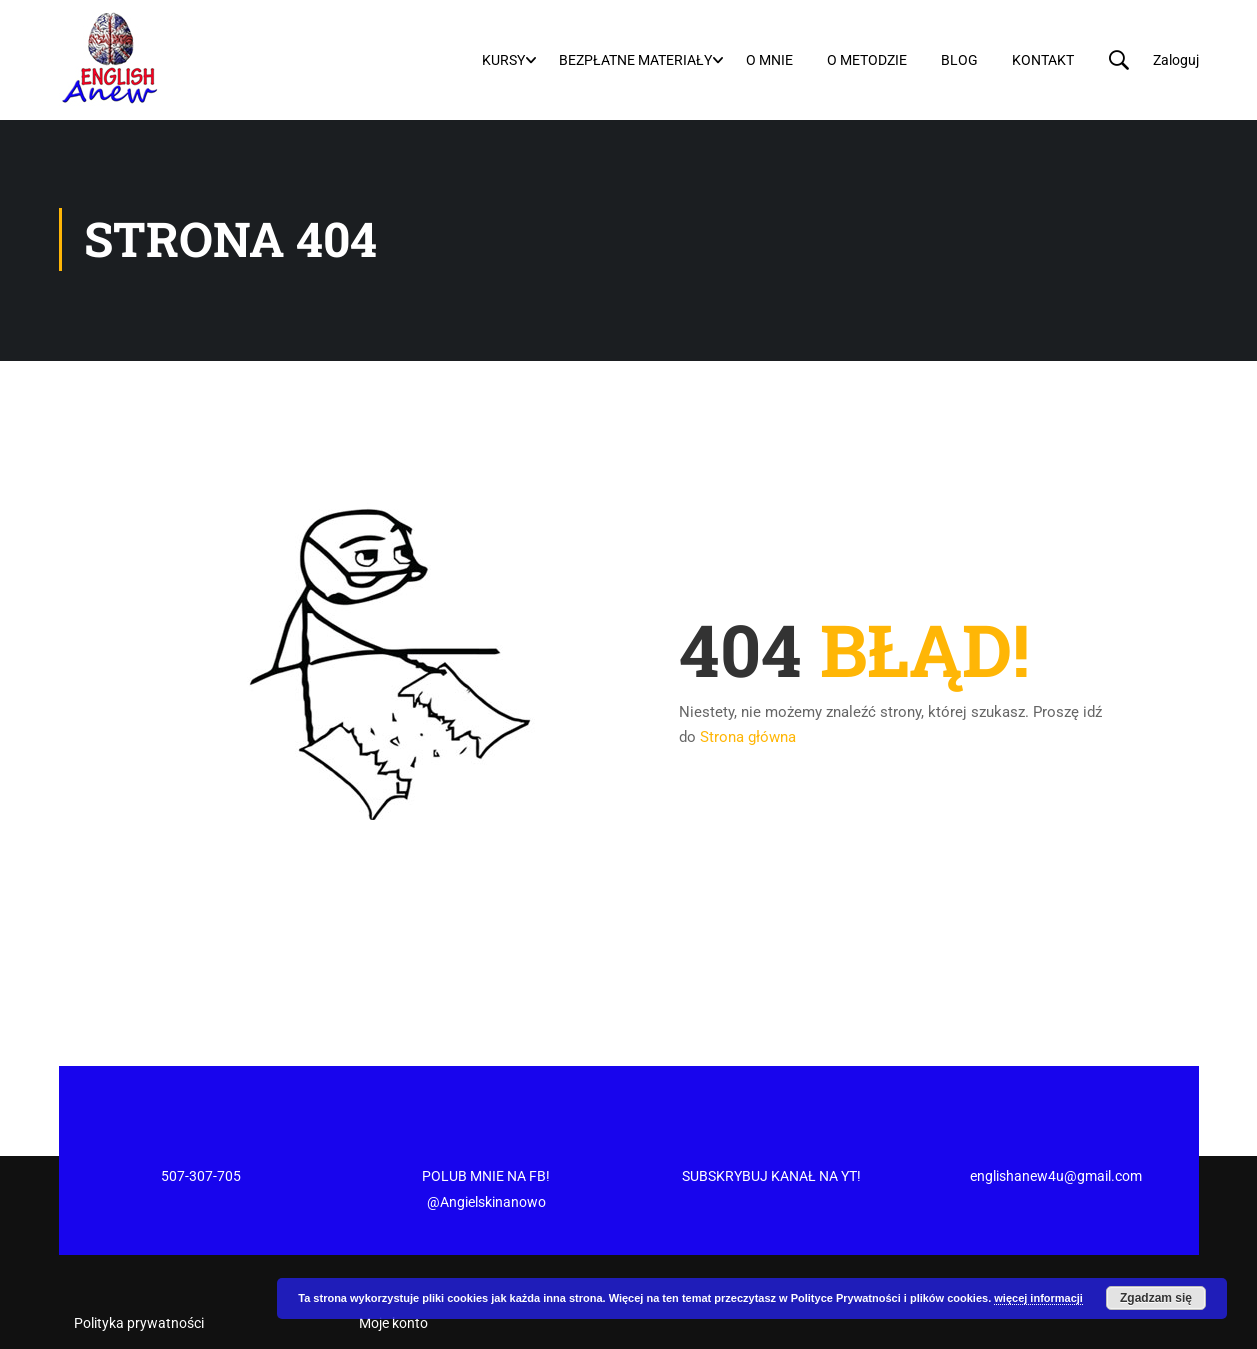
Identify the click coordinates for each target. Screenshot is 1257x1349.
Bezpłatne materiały (635, 60)
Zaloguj (1176, 60)
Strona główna (748, 739)
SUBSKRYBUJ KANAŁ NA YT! (771, 1102)
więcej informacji (1038, 1298)
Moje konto (393, 1249)
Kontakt (1043, 60)
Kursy (503, 60)
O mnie (769, 60)
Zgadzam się (1156, 1298)
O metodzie (867, 60)
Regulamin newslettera (145, 1284)
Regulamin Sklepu (129, 1319)
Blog (959, 60)
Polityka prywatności (139, 1249)
